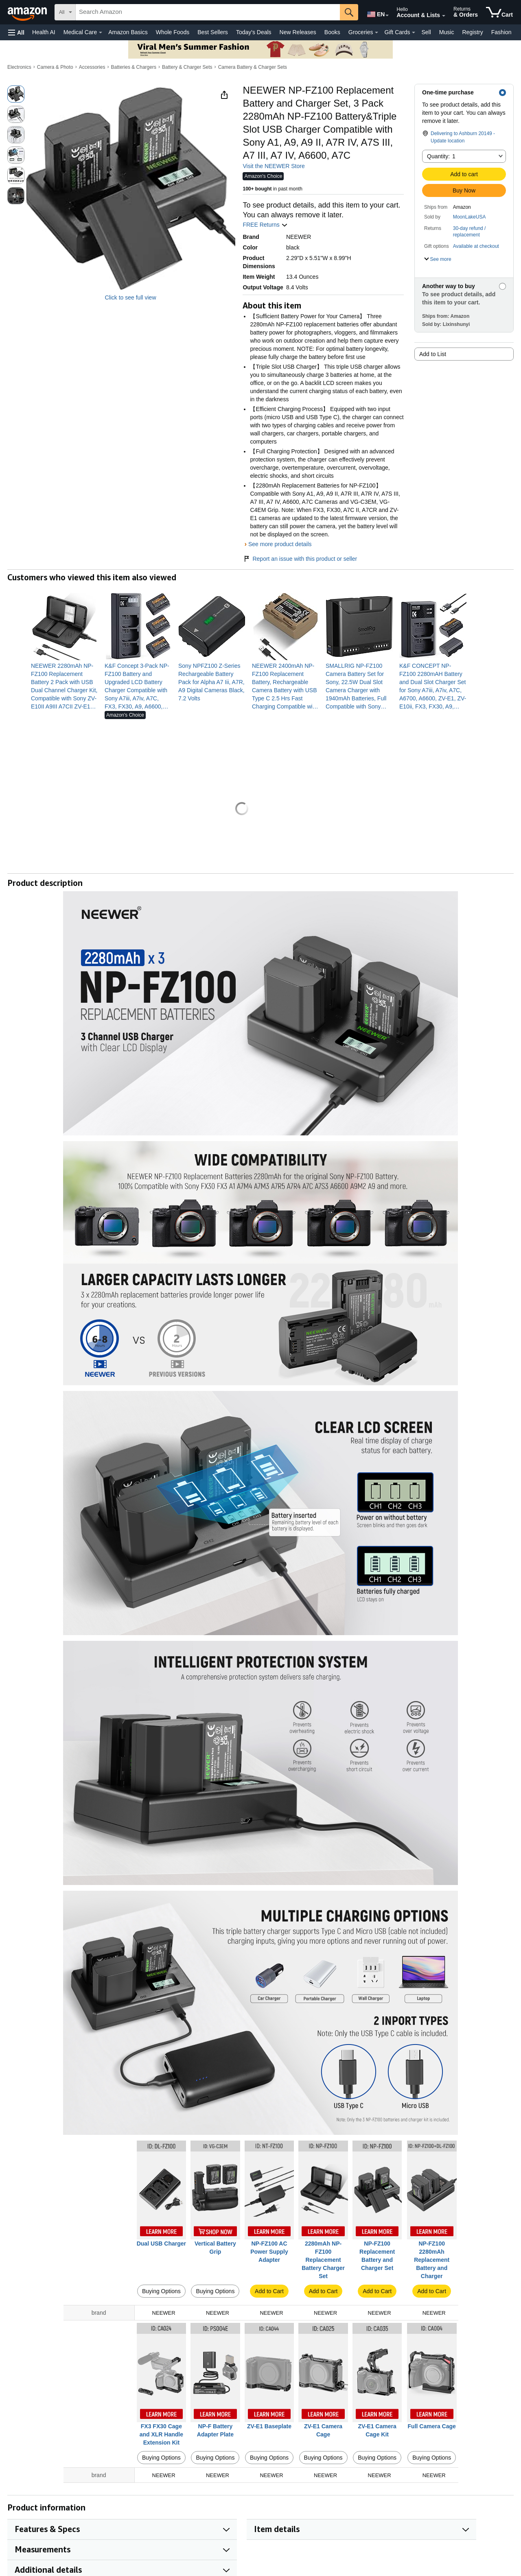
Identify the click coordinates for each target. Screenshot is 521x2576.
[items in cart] (499, 12)
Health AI (43, 32)
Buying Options (161, 2291)
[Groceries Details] (376, 32)
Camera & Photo (55, 67)
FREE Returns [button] (265, 224)
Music (446, 32)
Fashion (501, 32)
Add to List (432, 354)
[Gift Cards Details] (413, 32)
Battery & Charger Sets (187, 67)
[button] (16, 32)
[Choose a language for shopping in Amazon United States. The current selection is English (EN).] (375, 12)
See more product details (280, 544)
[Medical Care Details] (100, 32)
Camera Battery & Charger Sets (252, 67)
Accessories (92, 67)
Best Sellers (212, 32)
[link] (64, 686)
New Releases (298, 32)
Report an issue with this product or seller (300, 558)
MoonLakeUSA (469, 217)
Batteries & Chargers (133, 67)
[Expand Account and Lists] (443, 16)
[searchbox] (208, 12)
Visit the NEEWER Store (273, 166)
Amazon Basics (127, 32)
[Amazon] (28, 12)
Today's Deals (253, 32)
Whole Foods (172, 32)
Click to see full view (130, 297)
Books (332, 32)
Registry (472, 32)
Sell (426, 32)
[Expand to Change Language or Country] (387, 15)
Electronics (19, 67)
